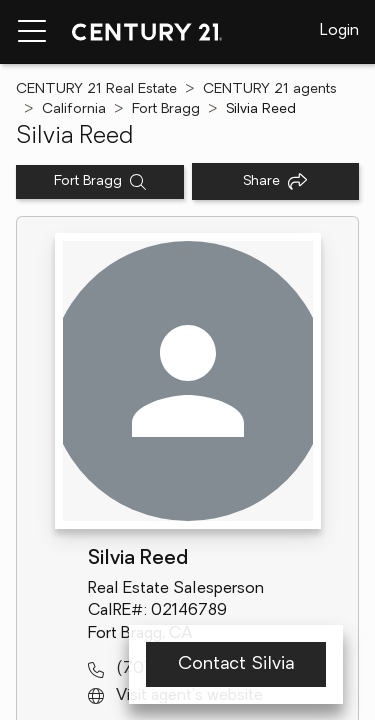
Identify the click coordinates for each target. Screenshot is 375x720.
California (74, 109)
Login (339, 31)
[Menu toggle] (32, 32)
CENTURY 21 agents (270, 89)
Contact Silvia (236, 664)
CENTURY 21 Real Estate (96, 89)
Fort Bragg (166, 109)
